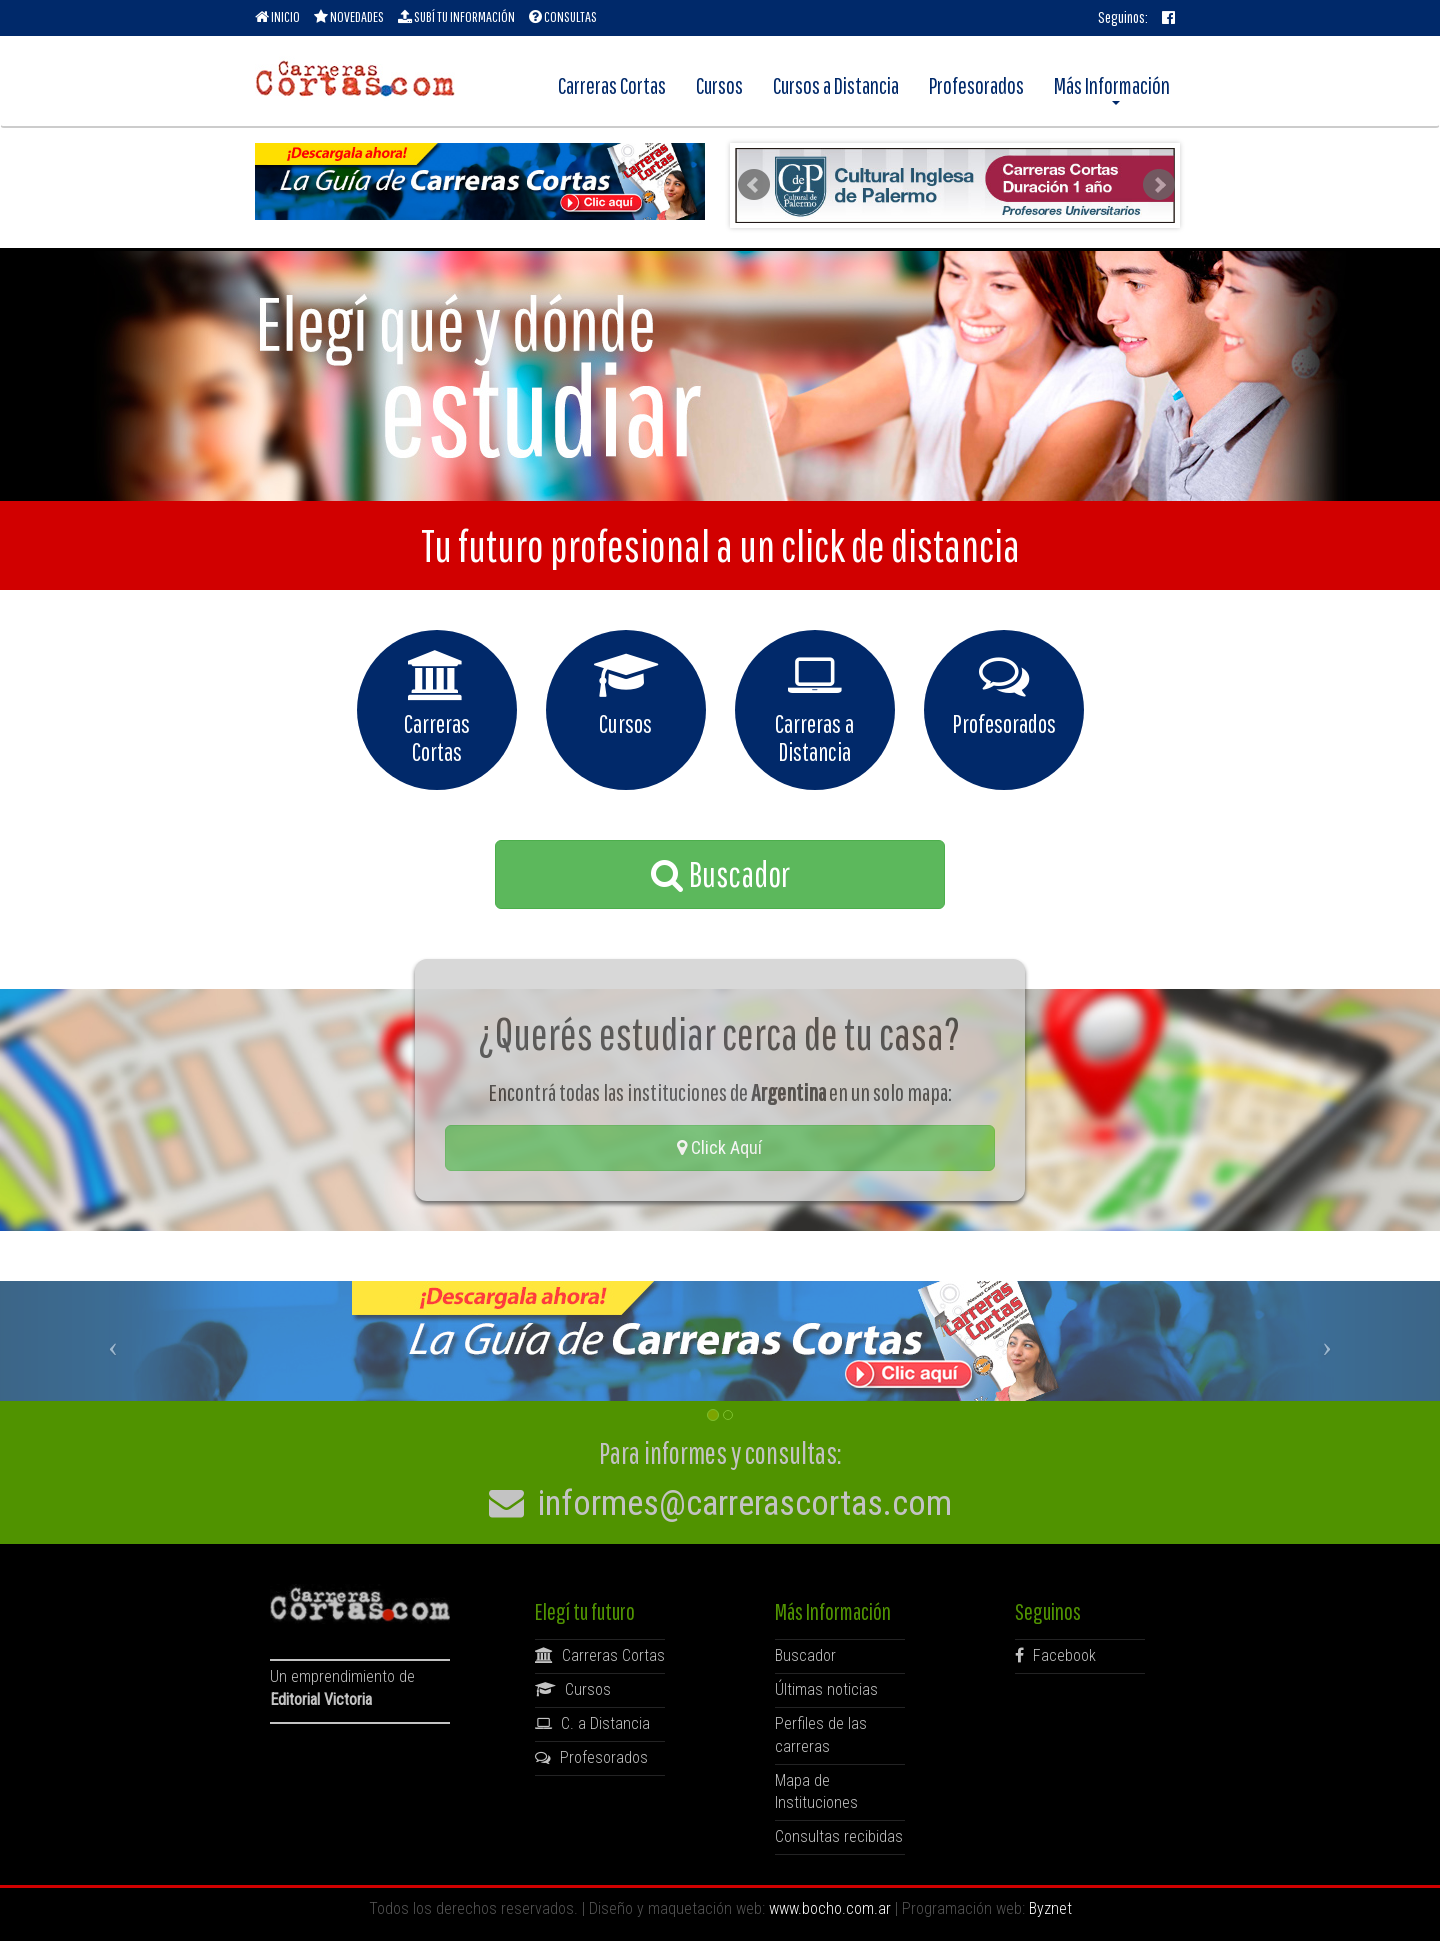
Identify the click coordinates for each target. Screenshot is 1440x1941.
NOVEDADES (349, 16)
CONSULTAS (563, 16)
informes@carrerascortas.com (720, 1503)
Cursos (719, 85)
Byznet (1050, 1908)
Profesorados (976, 85)
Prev (754, 185)
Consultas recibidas (839, 1836)
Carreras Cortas (612, 85)
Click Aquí (719, 1147)
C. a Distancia (592, 1723)
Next (1159, 185)
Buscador (720, 874)
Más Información (1112, 88)
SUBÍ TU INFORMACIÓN (456, 16)
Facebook (1055, 1655)
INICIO (277, 16)
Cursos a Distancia (836, 85)
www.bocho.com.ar (830, 1908)
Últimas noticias (826, 1689)
